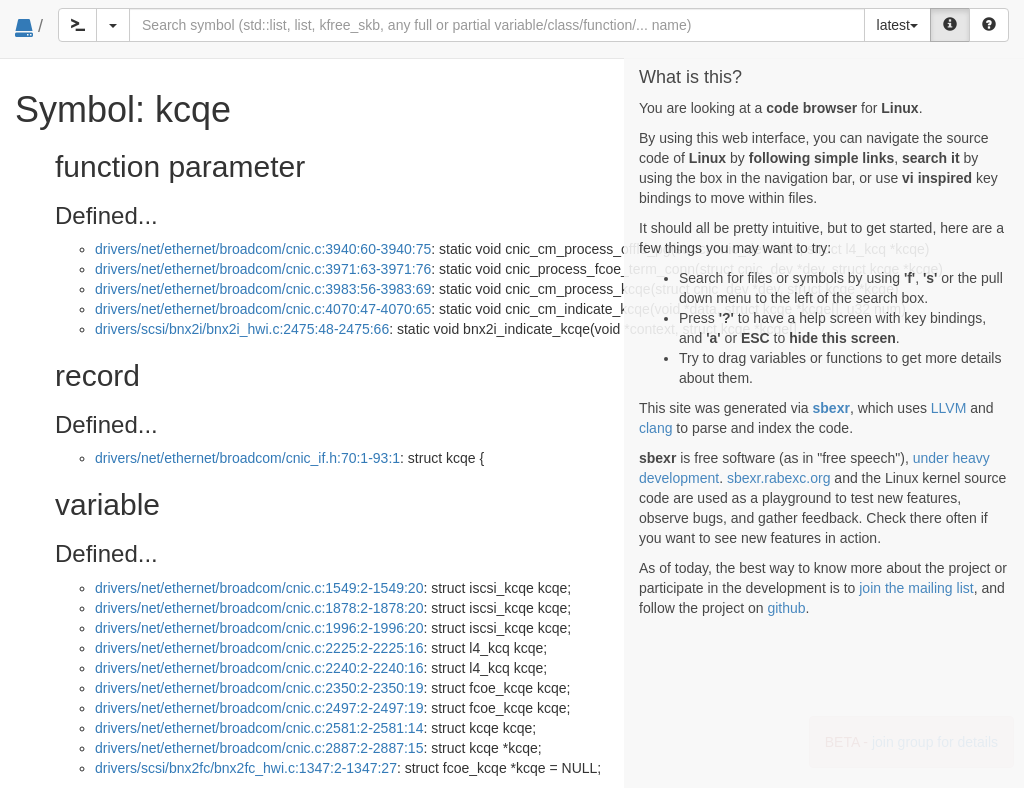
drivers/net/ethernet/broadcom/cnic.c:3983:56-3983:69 (263, 289)
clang (655, 428)
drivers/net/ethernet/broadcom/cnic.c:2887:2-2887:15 (259, 748)
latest (897, 25)
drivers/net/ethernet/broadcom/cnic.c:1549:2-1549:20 (259, 588)
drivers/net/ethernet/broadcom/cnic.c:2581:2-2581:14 (259, 728)
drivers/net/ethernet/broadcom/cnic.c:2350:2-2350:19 (259, 688)
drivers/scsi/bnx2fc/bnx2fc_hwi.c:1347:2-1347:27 (246, 768)
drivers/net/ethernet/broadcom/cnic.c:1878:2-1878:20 (259, 608)
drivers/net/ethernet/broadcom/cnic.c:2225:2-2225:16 (259, 648)
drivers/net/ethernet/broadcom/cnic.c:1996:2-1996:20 (259, 628)
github (786, 608)
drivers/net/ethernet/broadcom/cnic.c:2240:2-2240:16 (259, 668)
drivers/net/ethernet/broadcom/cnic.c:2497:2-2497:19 (259, 708)
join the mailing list (916, 588)
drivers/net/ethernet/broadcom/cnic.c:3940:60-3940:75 (263, 249)
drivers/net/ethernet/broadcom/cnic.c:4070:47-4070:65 (263, 309)
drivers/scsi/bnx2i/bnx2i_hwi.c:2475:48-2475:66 (242, 329)
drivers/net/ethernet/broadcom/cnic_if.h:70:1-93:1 (247, 458)
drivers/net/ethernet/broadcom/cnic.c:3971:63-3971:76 (263, 269)
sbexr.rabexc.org (779, 478)
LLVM (949, 408)
